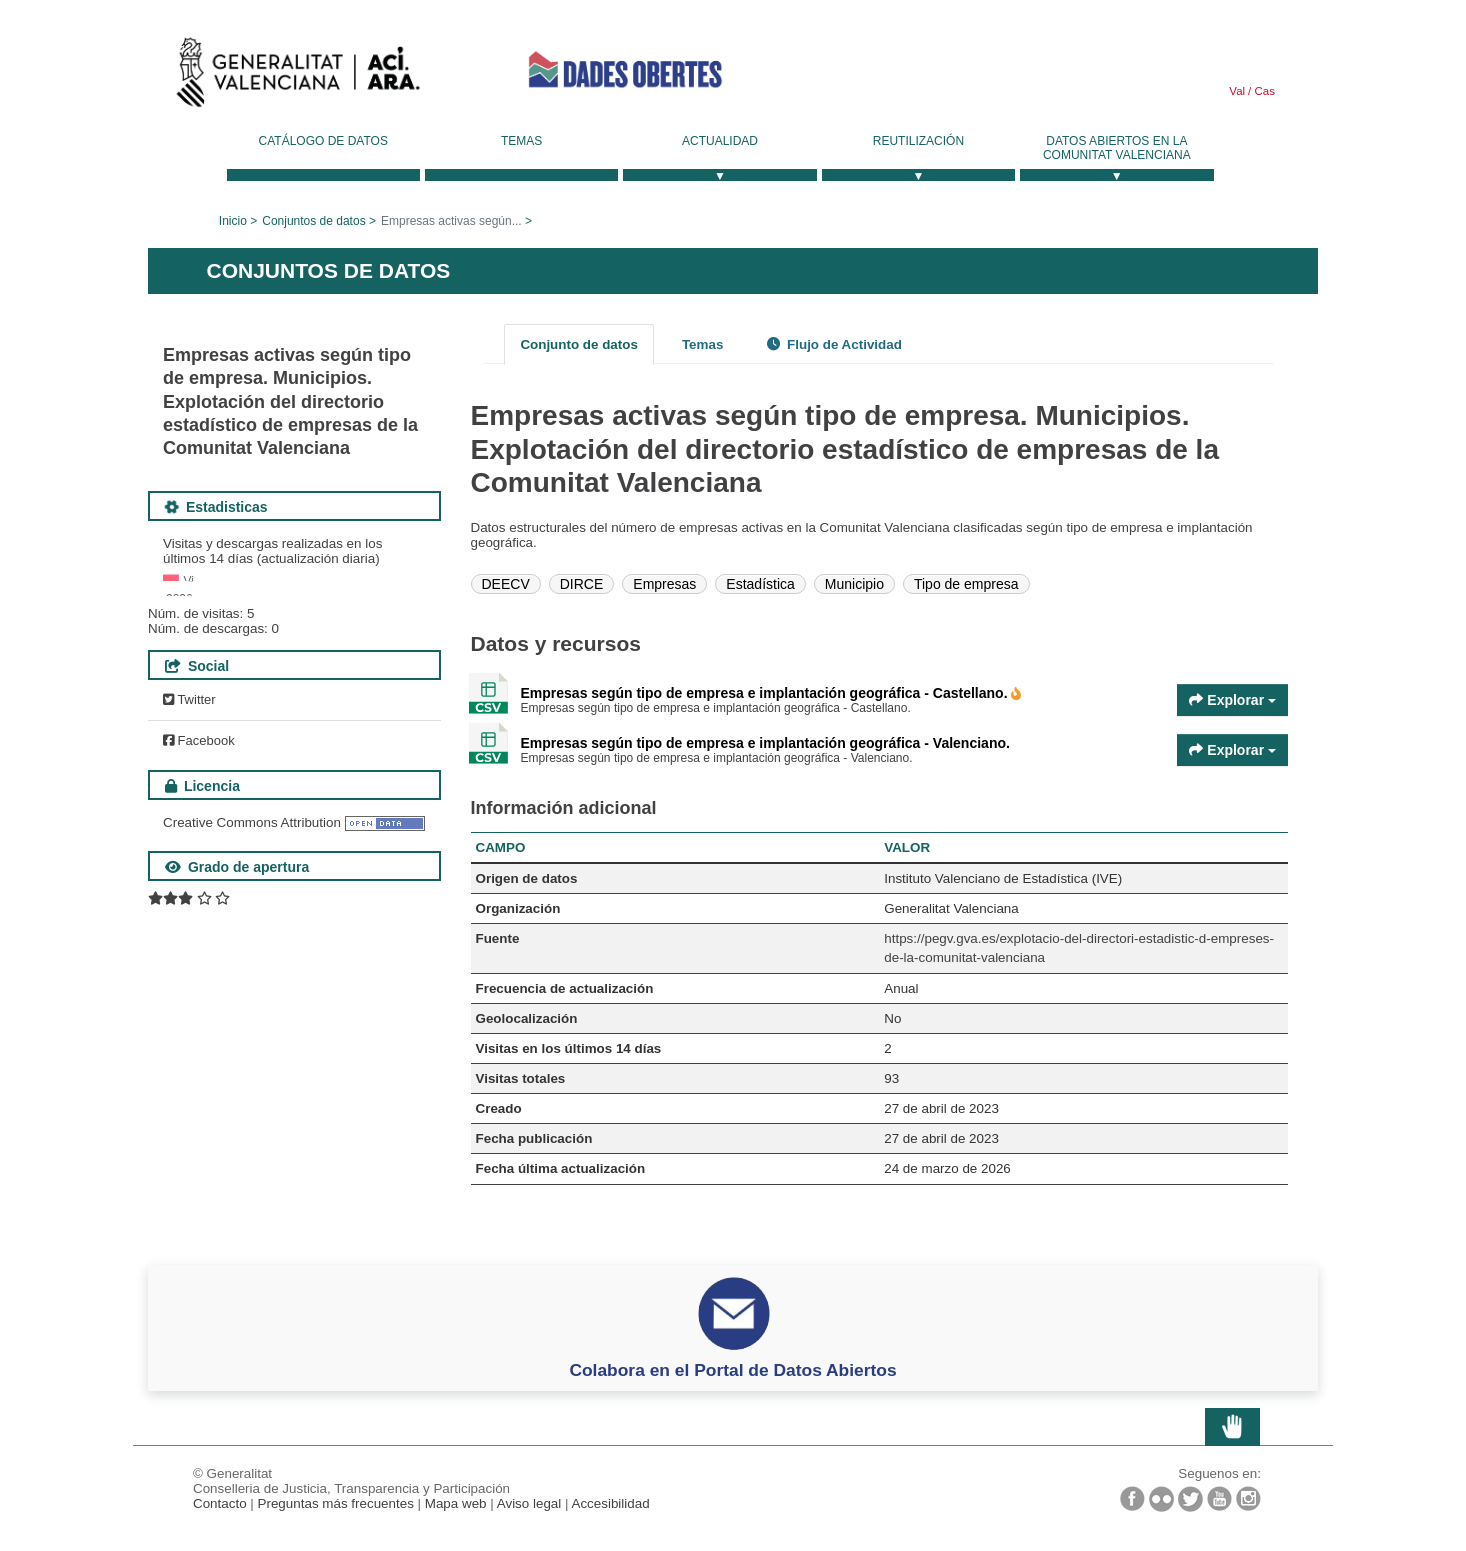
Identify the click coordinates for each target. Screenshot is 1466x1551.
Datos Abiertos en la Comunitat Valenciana (1117, 148)
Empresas (664, 584)
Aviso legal (529, 1503)
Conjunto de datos (579, 344)
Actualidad (720, 141)
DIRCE (582, 584)
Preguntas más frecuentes (336, 1503)
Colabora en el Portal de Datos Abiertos (732, 1370)
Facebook (199, 972)
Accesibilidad (610, 1503)
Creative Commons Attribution (252, 1054)
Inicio (233, 221)
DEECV (506, 584)
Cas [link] (1263, 91)
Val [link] (1237, 91)
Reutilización (918, 141)
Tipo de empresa (966, 584)
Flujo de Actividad (834, 344)
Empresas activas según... (451, 221)
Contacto (220, 1503)
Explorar (1232, 700)
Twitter (189, 931)
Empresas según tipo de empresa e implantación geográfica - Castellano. (766, 693)
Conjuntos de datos (313, 221)
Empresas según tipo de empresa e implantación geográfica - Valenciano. (765, 743)
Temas (521, 141)
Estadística (760, 584)
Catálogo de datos (323, 141)
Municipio (854, 584)
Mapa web (456, 1503)
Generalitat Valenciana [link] (298, 77)
